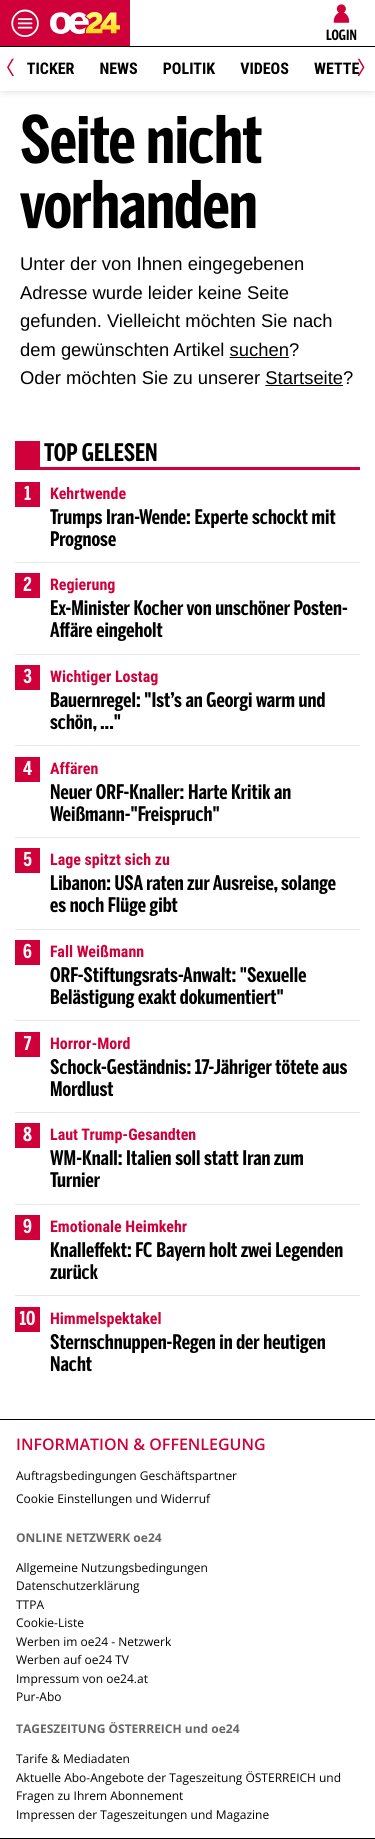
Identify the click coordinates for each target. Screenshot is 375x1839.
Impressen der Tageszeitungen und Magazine (142, 1814)
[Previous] (17, 69)
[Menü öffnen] (25, 23)
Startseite (304, 377)
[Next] (357, 69)
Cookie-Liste (50, 1622)
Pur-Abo (39, 1696)
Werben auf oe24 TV (72, 1659)
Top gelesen (101, 455)
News (118, 68)
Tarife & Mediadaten (73, 1758)
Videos (264, 68)
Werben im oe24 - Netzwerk (93, 1641)
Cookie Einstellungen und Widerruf (113, 1498)
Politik (189, 68)
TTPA (30, 1604)
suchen (259, 349)
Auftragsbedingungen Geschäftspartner (126, 1475)
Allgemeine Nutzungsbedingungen (112, 1567)
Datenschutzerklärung (78, 1585)
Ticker (51, 68)
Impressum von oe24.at (82, 1678)
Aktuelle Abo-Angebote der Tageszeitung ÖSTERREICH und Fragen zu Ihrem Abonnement (178, 1786)
